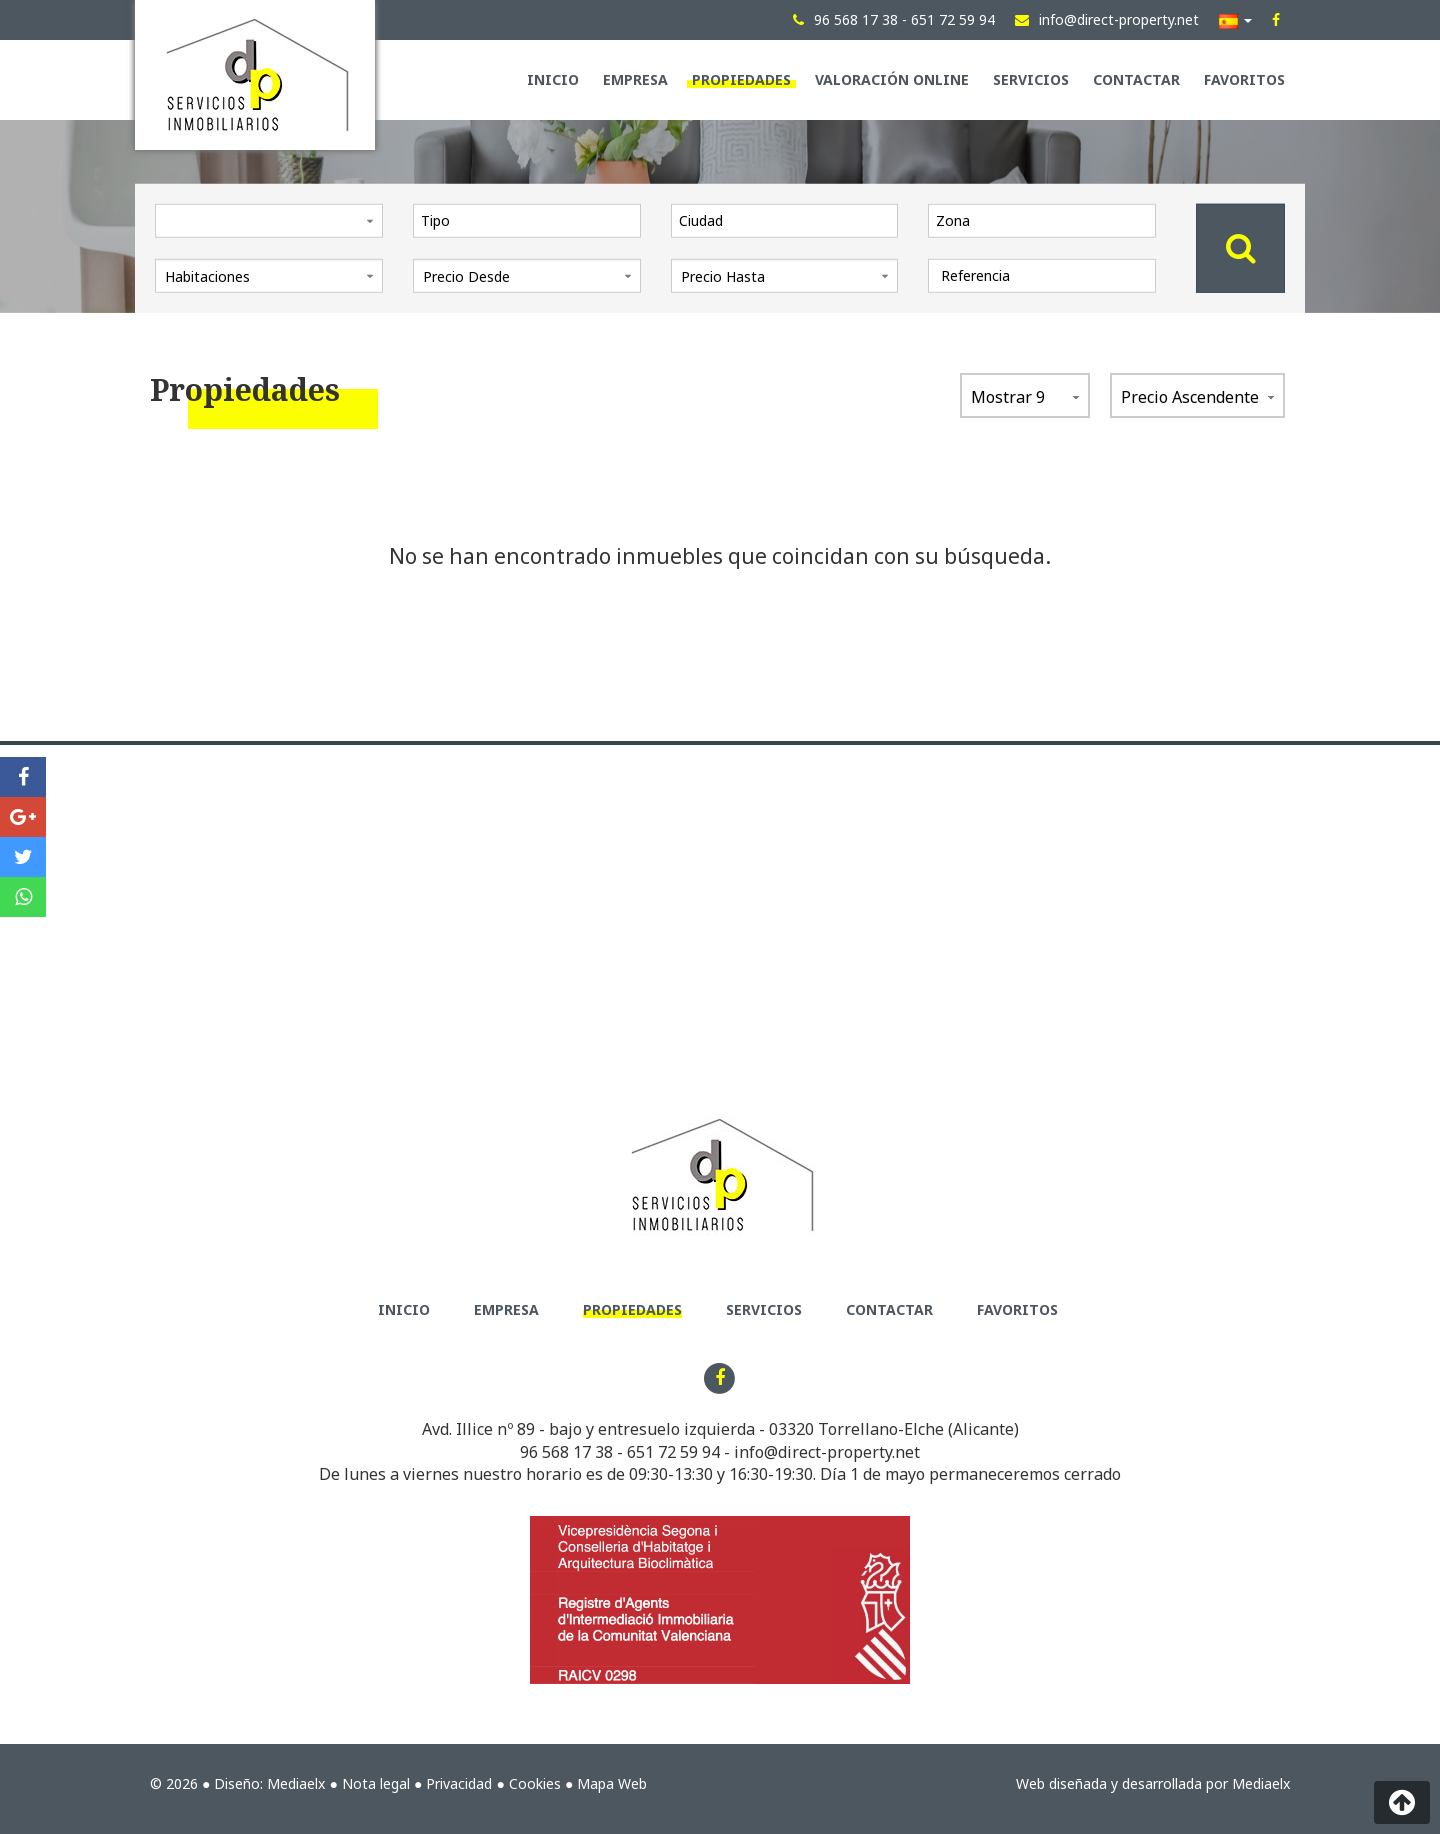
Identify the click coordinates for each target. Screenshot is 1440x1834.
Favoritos (1244, 79)
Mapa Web (612, 1783)
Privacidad (459, 1783)
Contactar (1136, 79)
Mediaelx (296, 1783)
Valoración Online (892, 79)
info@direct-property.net (827, 1452)
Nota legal (376, 1783)
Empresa (635, 79)
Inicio (553, 79)
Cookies (535, 1783)
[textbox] (532, 220)
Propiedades (741, 79)
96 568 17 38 (566, 1452)
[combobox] (527, 220)
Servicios (1031, 79)
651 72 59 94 (673, 1452)
